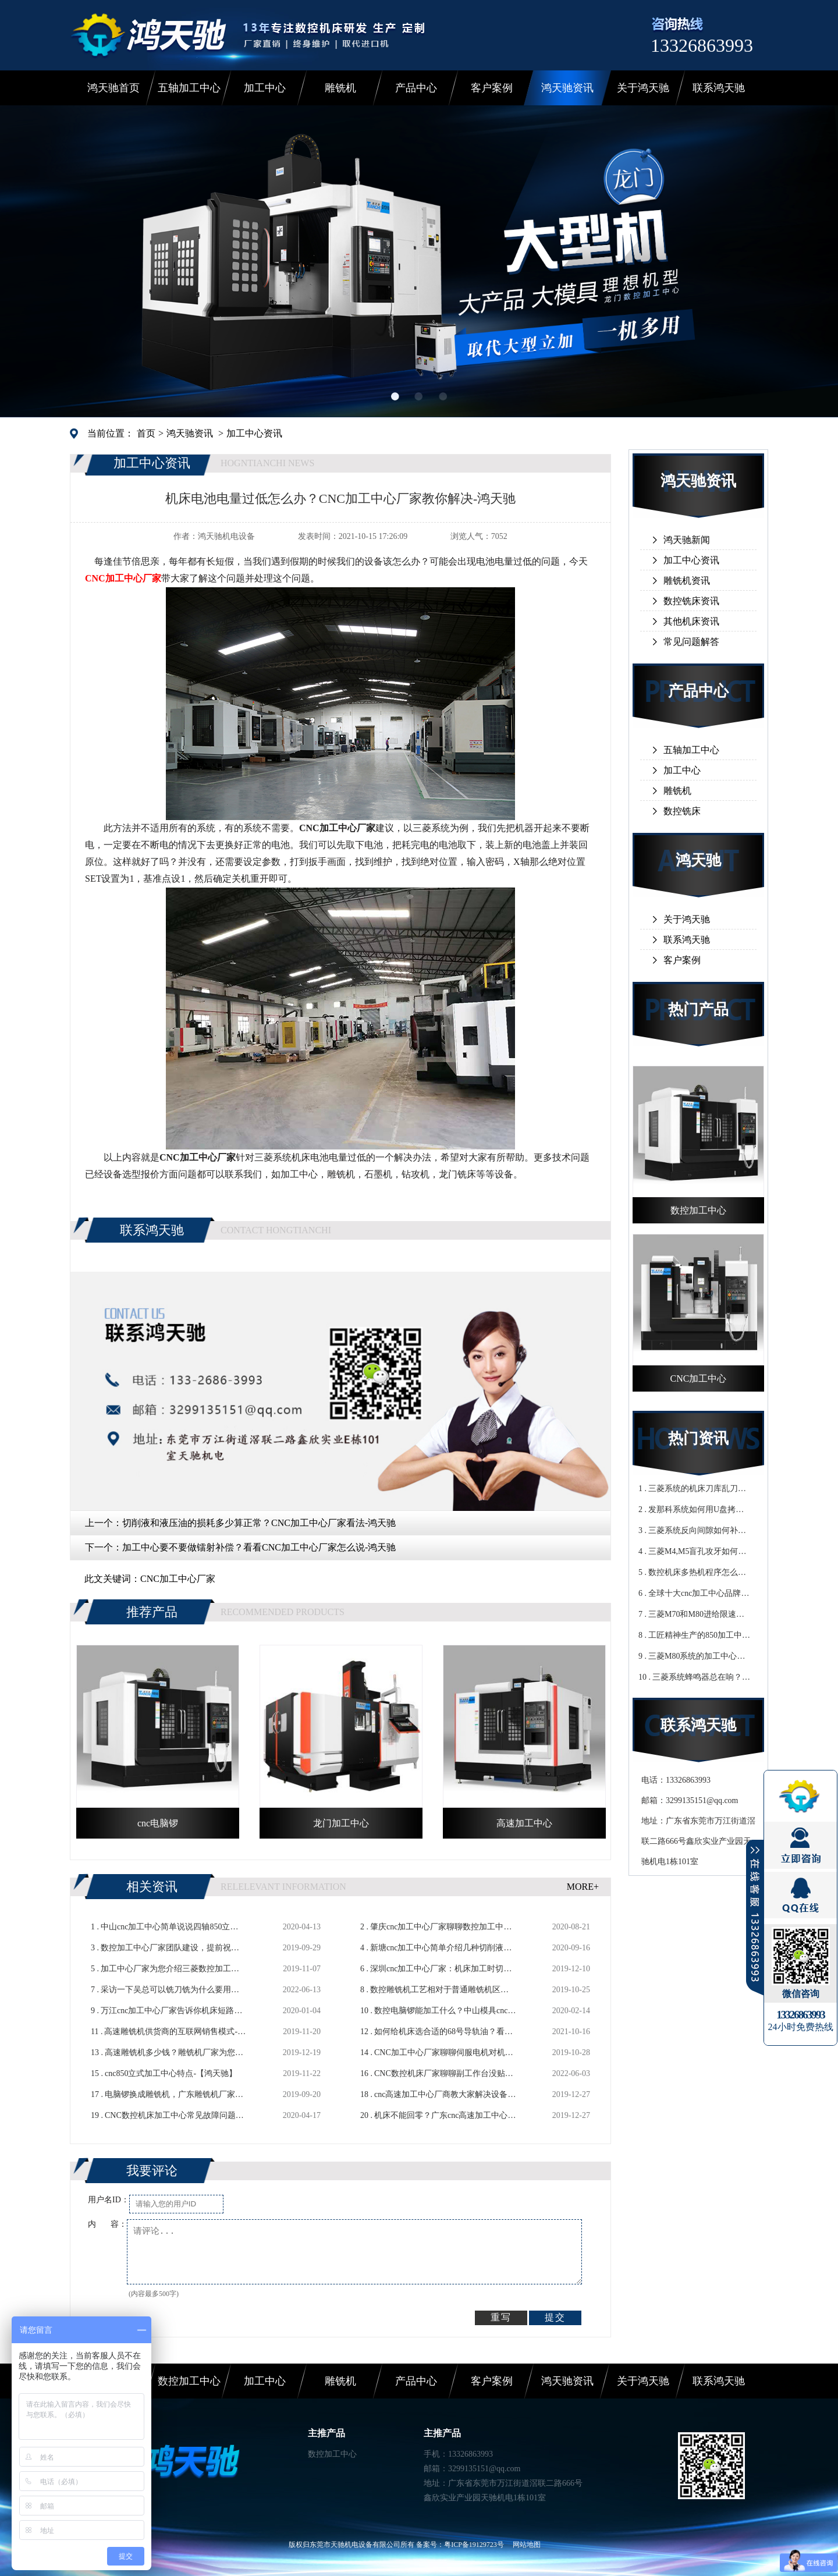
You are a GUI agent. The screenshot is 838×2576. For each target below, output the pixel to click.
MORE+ (583, 1887)
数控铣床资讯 (691, 601)
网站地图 (527, 2544)
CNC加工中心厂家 (177, 1579)
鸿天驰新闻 (686, 540)
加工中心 (265, 88)
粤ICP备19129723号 (474, 2544)
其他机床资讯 (691, 621)
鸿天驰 (698, 860)
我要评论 (151, 2170)
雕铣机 (340, 88)
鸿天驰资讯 (567, 88)
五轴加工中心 (189, 88)
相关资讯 (151, 1886)
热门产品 (698, 1009)
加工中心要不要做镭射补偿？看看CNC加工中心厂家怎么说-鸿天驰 (259, 1547)
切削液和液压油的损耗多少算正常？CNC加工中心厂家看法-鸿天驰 (259, 1523)
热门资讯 (698, 1438)
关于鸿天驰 (643, 88)
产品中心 (416, 88)
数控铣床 (682, 811)
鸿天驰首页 (113, 88)
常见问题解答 (691, 642)
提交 (555, 2317)
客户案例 (492, 88)
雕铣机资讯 (686, 581)
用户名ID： (108, 2199)
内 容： (107, 2224)
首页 (146, 433)
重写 (501, 2317)
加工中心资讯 (254, 433)
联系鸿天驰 (719, 88)
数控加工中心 (189, 2381)
